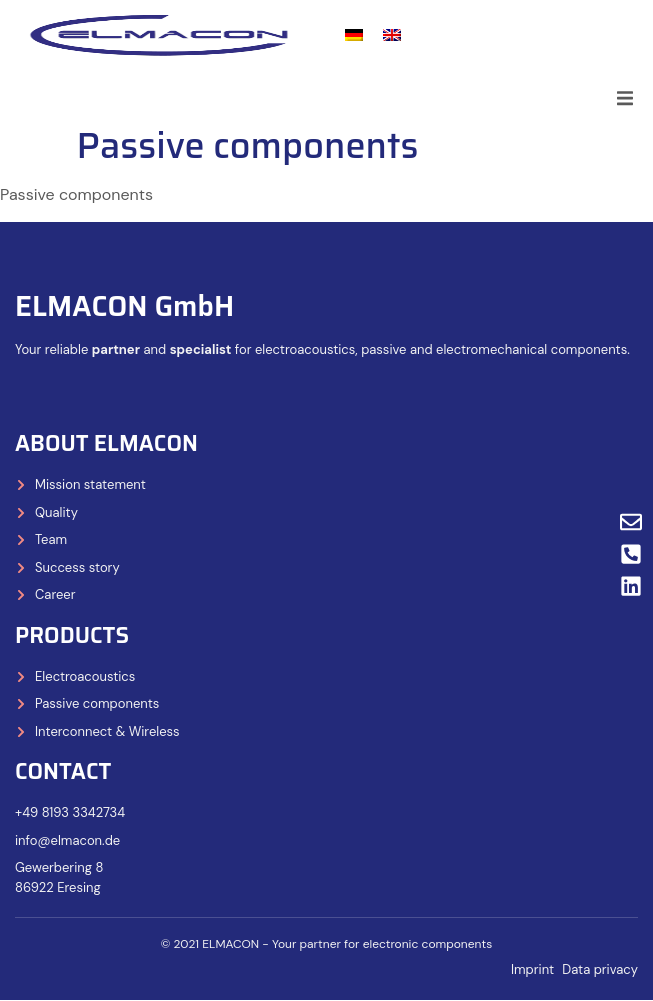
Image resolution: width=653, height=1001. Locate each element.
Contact (63, 771)
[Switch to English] (392, 35)
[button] (625, 98)
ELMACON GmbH (124, 306)
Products (72, 635)
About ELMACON (106, 443)
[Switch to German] (354, 35)
